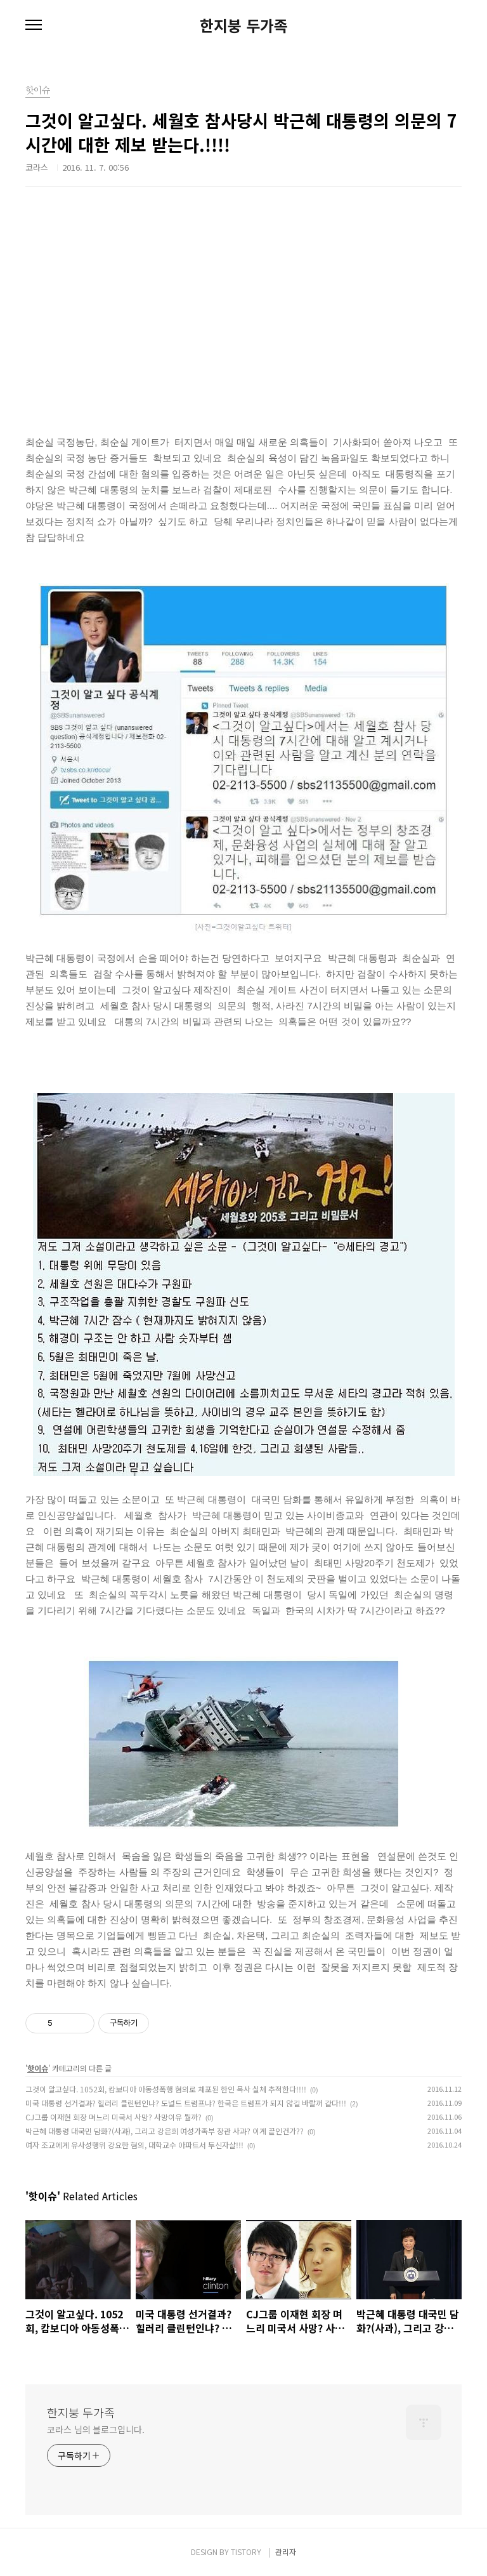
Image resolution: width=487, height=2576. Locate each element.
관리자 (285, 2551)
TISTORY (246, 2551)
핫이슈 (37, 2068)
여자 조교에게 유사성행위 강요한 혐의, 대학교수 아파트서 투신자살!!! (134, 2144)
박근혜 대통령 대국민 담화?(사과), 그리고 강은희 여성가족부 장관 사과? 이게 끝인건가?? (164, 2130)
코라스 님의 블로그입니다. (96, 2429)
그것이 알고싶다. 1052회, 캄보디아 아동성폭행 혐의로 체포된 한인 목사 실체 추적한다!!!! (165, 2089)
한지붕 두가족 (244, 25)
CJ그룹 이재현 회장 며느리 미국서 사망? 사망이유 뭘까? (113, 2116)
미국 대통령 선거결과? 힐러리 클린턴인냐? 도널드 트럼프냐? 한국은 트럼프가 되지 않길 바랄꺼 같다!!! (185, 2102)
